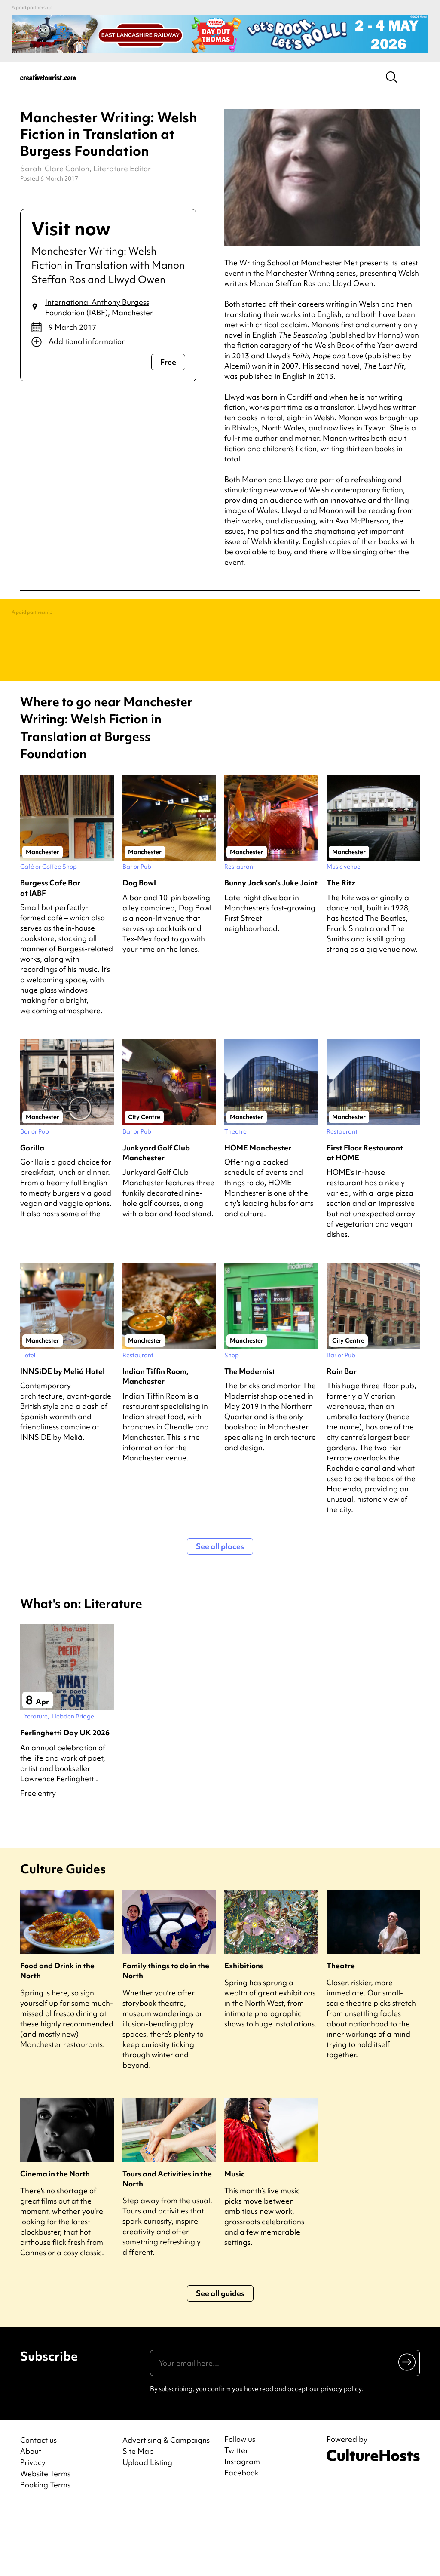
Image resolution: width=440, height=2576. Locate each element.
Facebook (241, 2541)
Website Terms (45, 2542)
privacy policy (341, 2457)
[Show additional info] (108, 342)
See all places (220, 1615)
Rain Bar (342, 1440)
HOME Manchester (257, 1216)
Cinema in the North (55, 2242)
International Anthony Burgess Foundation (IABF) (97, 307)
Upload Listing (147, 2531)
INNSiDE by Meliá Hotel (62, 1440)
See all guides (220, 2362)
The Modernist (249, 1440)
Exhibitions (243, 2034)
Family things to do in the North (165, 2039)
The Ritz (341, 951)
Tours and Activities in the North (167, 2247)
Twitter (236, 2519)
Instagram (242, 2530)
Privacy (33, 2531)
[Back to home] (48, 77)
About (30, 2520)
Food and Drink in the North (57, 2039)
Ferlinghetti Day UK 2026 (65, 1801)
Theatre (341, 2034)
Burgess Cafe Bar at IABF (50, 956)
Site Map (138, 2520)
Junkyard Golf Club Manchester (156, 1221)
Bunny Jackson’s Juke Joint (271, 951)
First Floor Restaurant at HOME (365, 1221)
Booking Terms (45, 2553)
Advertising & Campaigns (166, 2509)
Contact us (38, 2509)
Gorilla (32, 1216)
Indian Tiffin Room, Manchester (155, 1445)
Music (234, 2242)
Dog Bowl (139, 951)
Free (168, 362)
